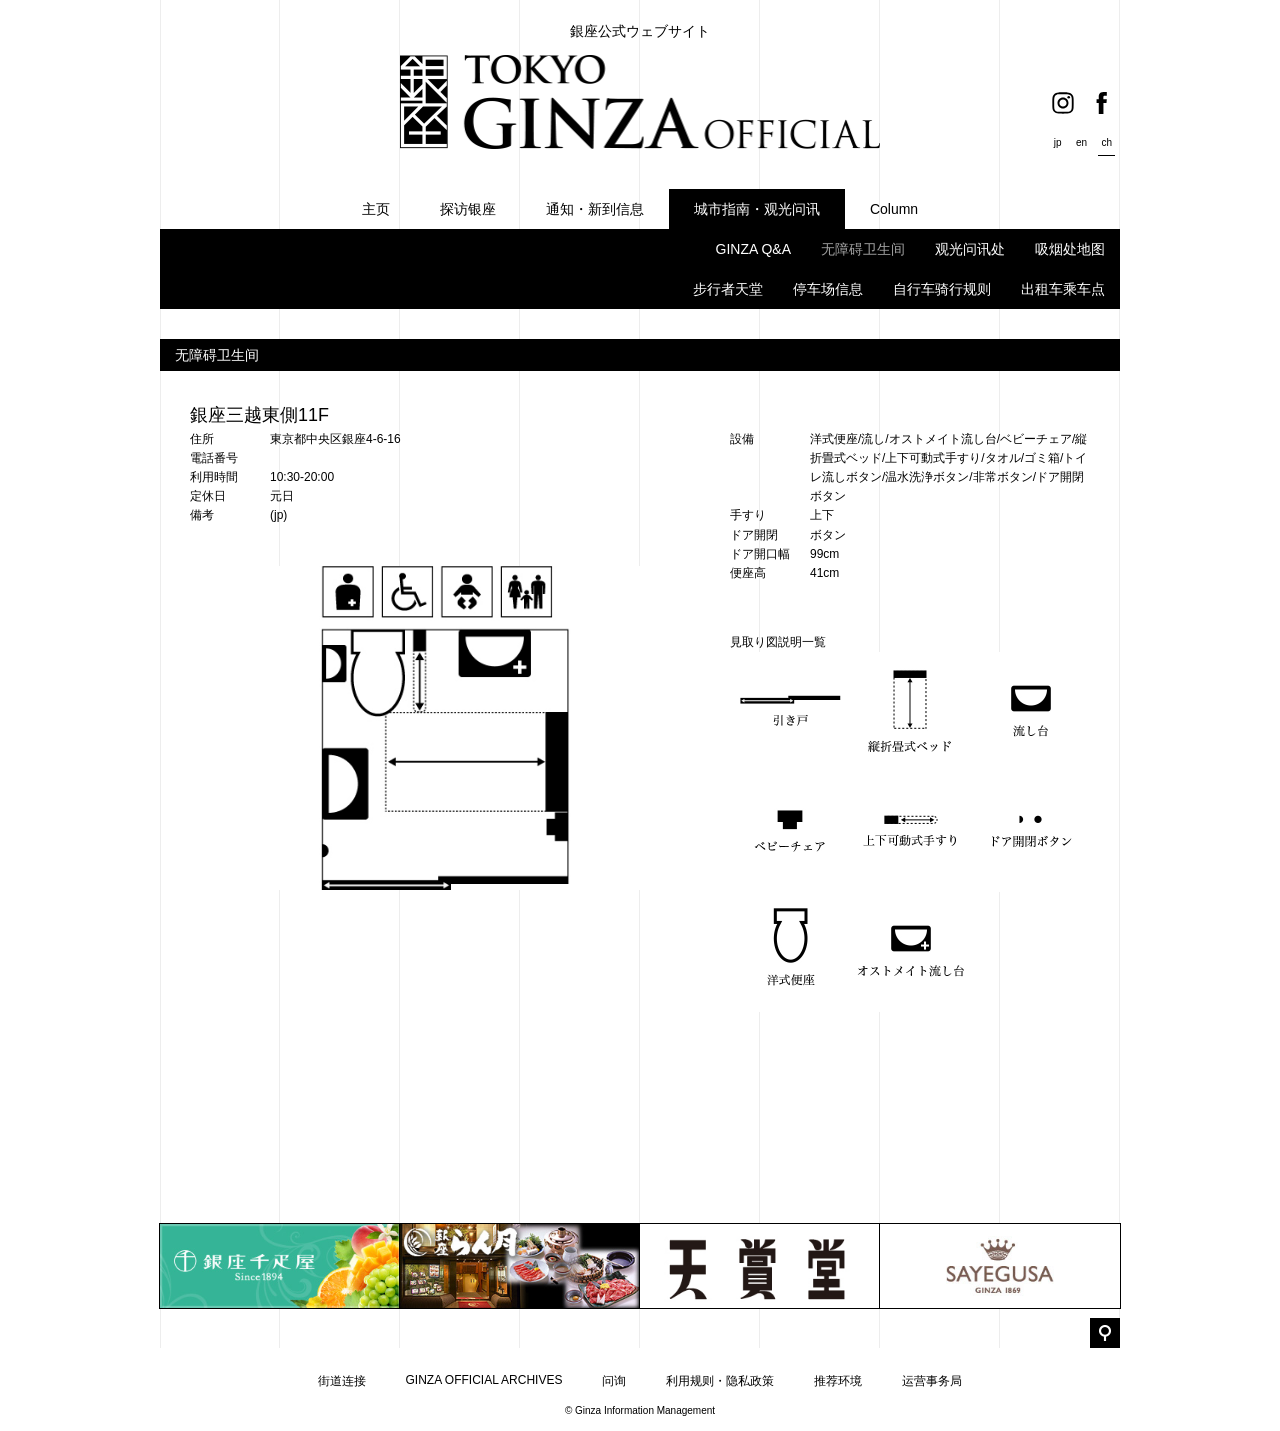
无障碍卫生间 (863, 249)
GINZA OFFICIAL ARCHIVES (484, 1380)
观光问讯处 (970, 249)
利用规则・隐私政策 (720, 1381)
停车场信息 (828, 289)
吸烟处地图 (1070, 249)
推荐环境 (838, 1381)
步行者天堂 (728, 289)
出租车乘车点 (1063, 289)
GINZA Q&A (753, 249)
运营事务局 (932, 1381)
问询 (614, 1381)
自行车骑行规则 (942, 289)
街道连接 (342, 1381)
